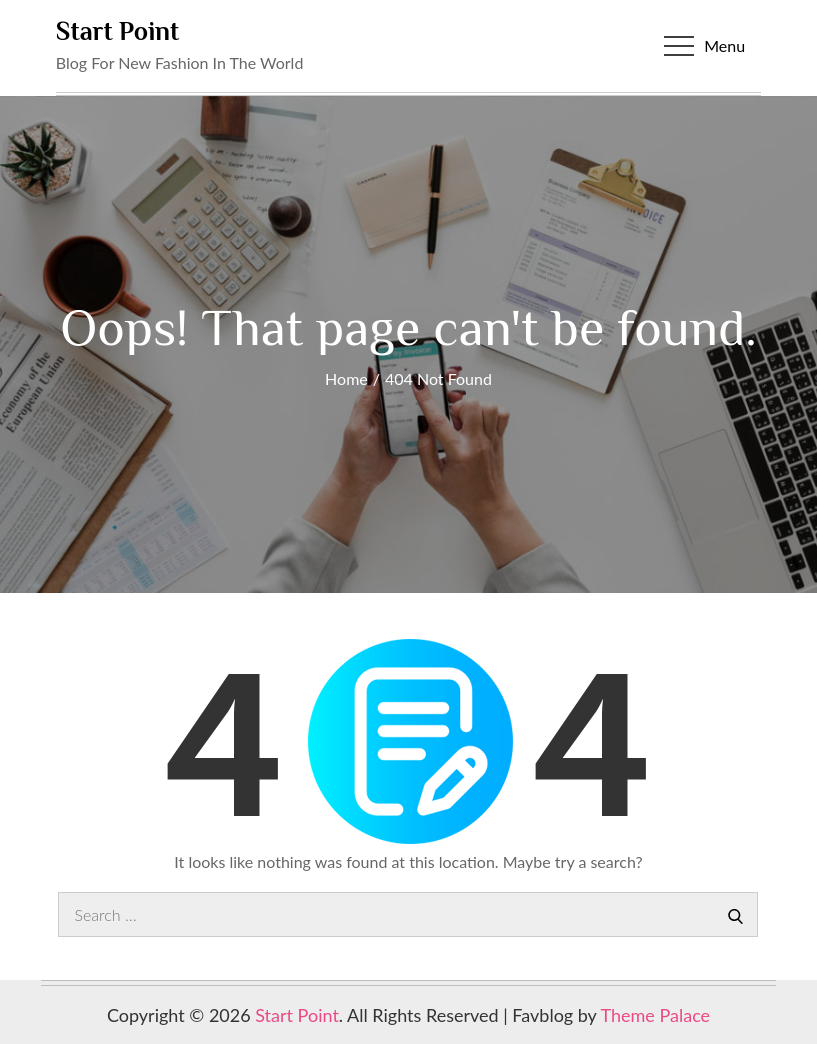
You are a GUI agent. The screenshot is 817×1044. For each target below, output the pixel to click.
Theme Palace (656, 1015)
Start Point (117, 31)
